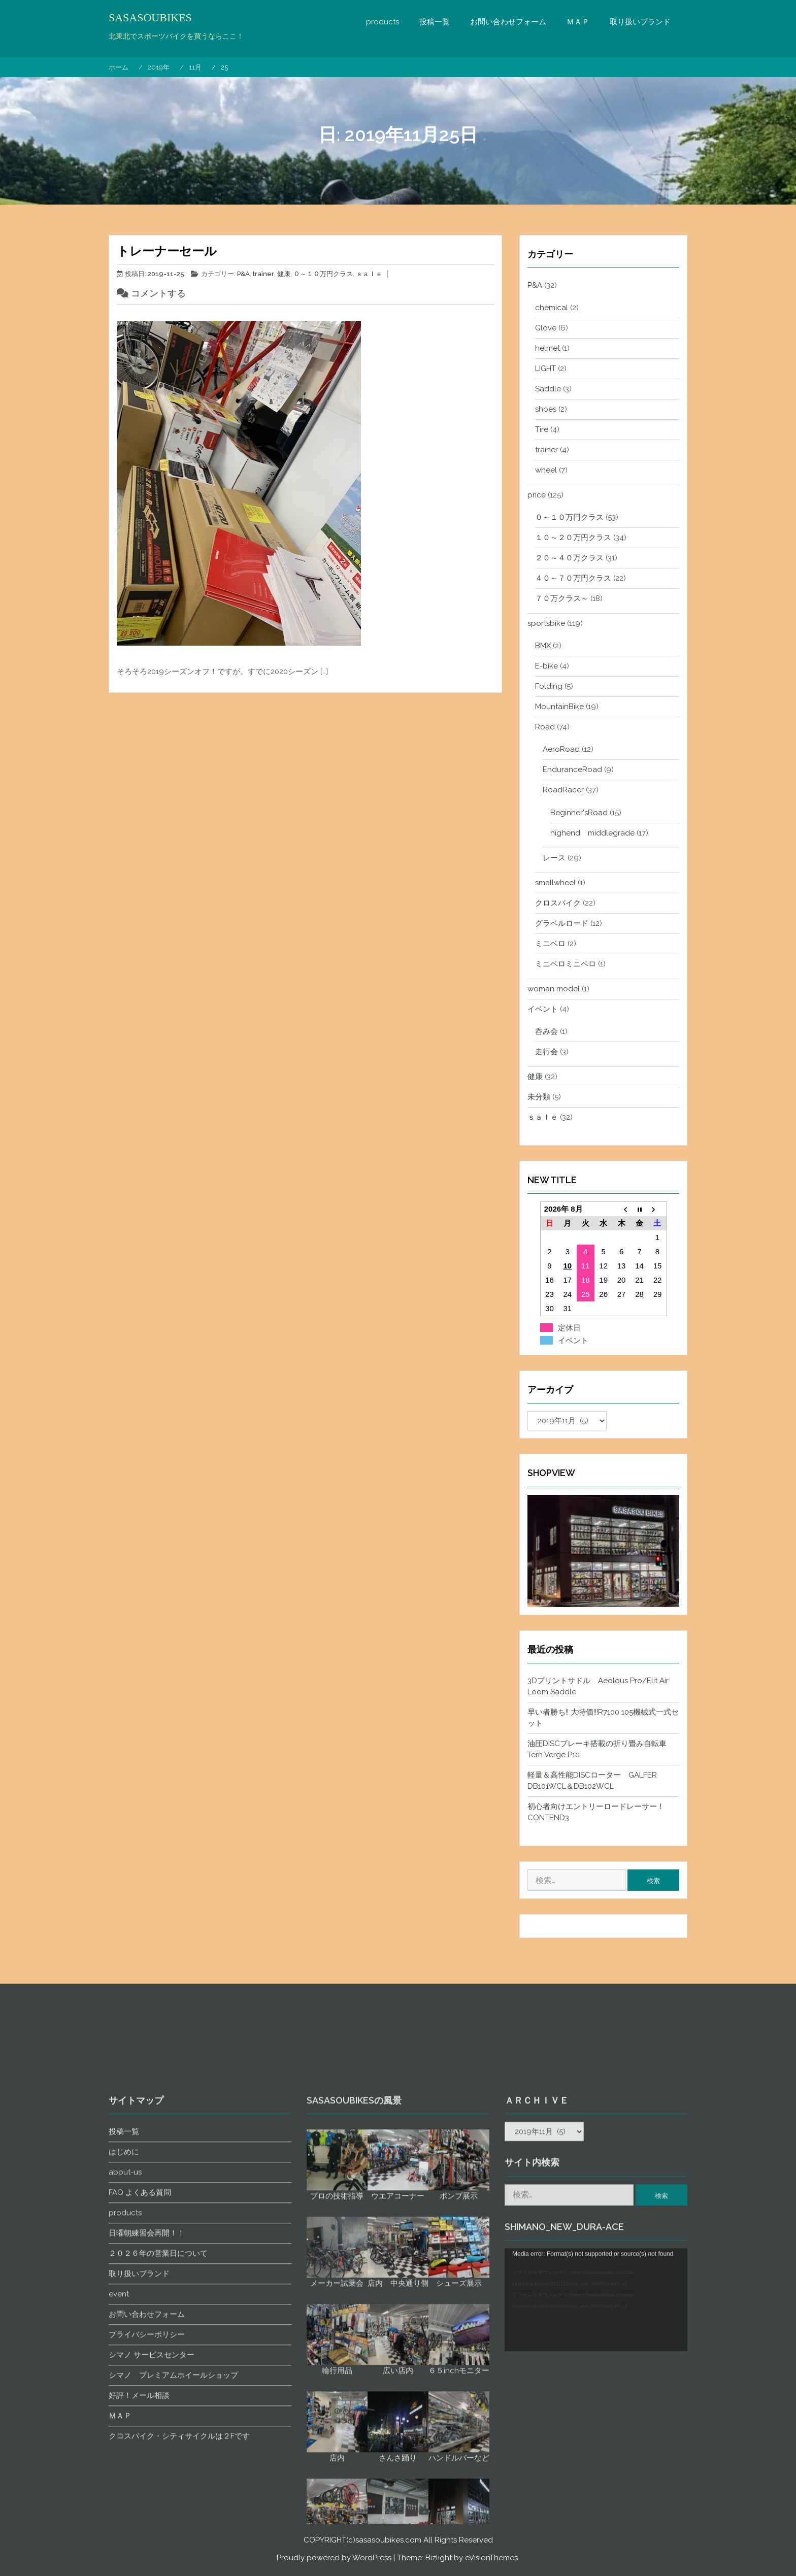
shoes (545, 409)
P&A (243, 274)
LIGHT (545, 368)
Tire (541, 429)
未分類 (538, 1096)
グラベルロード (561, 923)
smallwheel (555, 882)
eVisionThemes (491, 2557)
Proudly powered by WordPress (334, 2557)
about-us (125, 2477)
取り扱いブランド (640, 21)
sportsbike (546, 623)
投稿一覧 (434, 21)
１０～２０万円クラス (573, 537)
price (536, 494)
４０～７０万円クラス (573, 578)
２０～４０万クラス (569, 557)
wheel (546, 470)
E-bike (546, 666)
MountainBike (559, 706)
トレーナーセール (167, 251)
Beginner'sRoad (579, 812)
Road (545, 726)
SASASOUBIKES (150, 17)
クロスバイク (558, 903)
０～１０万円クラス (323, 274)
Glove (545, 327)
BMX (543, 645)
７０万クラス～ (561, 598)
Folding (548, 686)
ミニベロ (550, 943)
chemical (551, 307)
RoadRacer (563, 789)
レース (554, 857)
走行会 (546, 1051)
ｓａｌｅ (369, 274)
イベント (542, 1009)
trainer (263, 274)
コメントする (158, 293)
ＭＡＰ (578, 21)
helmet (547, 348)
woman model (553, 988)
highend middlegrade (592, 833)
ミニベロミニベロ (565, 963)
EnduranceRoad (572, 769)
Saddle (548, 388)
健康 (283, 274)
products (382, 21)
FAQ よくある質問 (140, 2497)
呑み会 (546, 1031)
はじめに (124, 2457)
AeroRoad (561, 749)
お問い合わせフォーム (508, 21)
